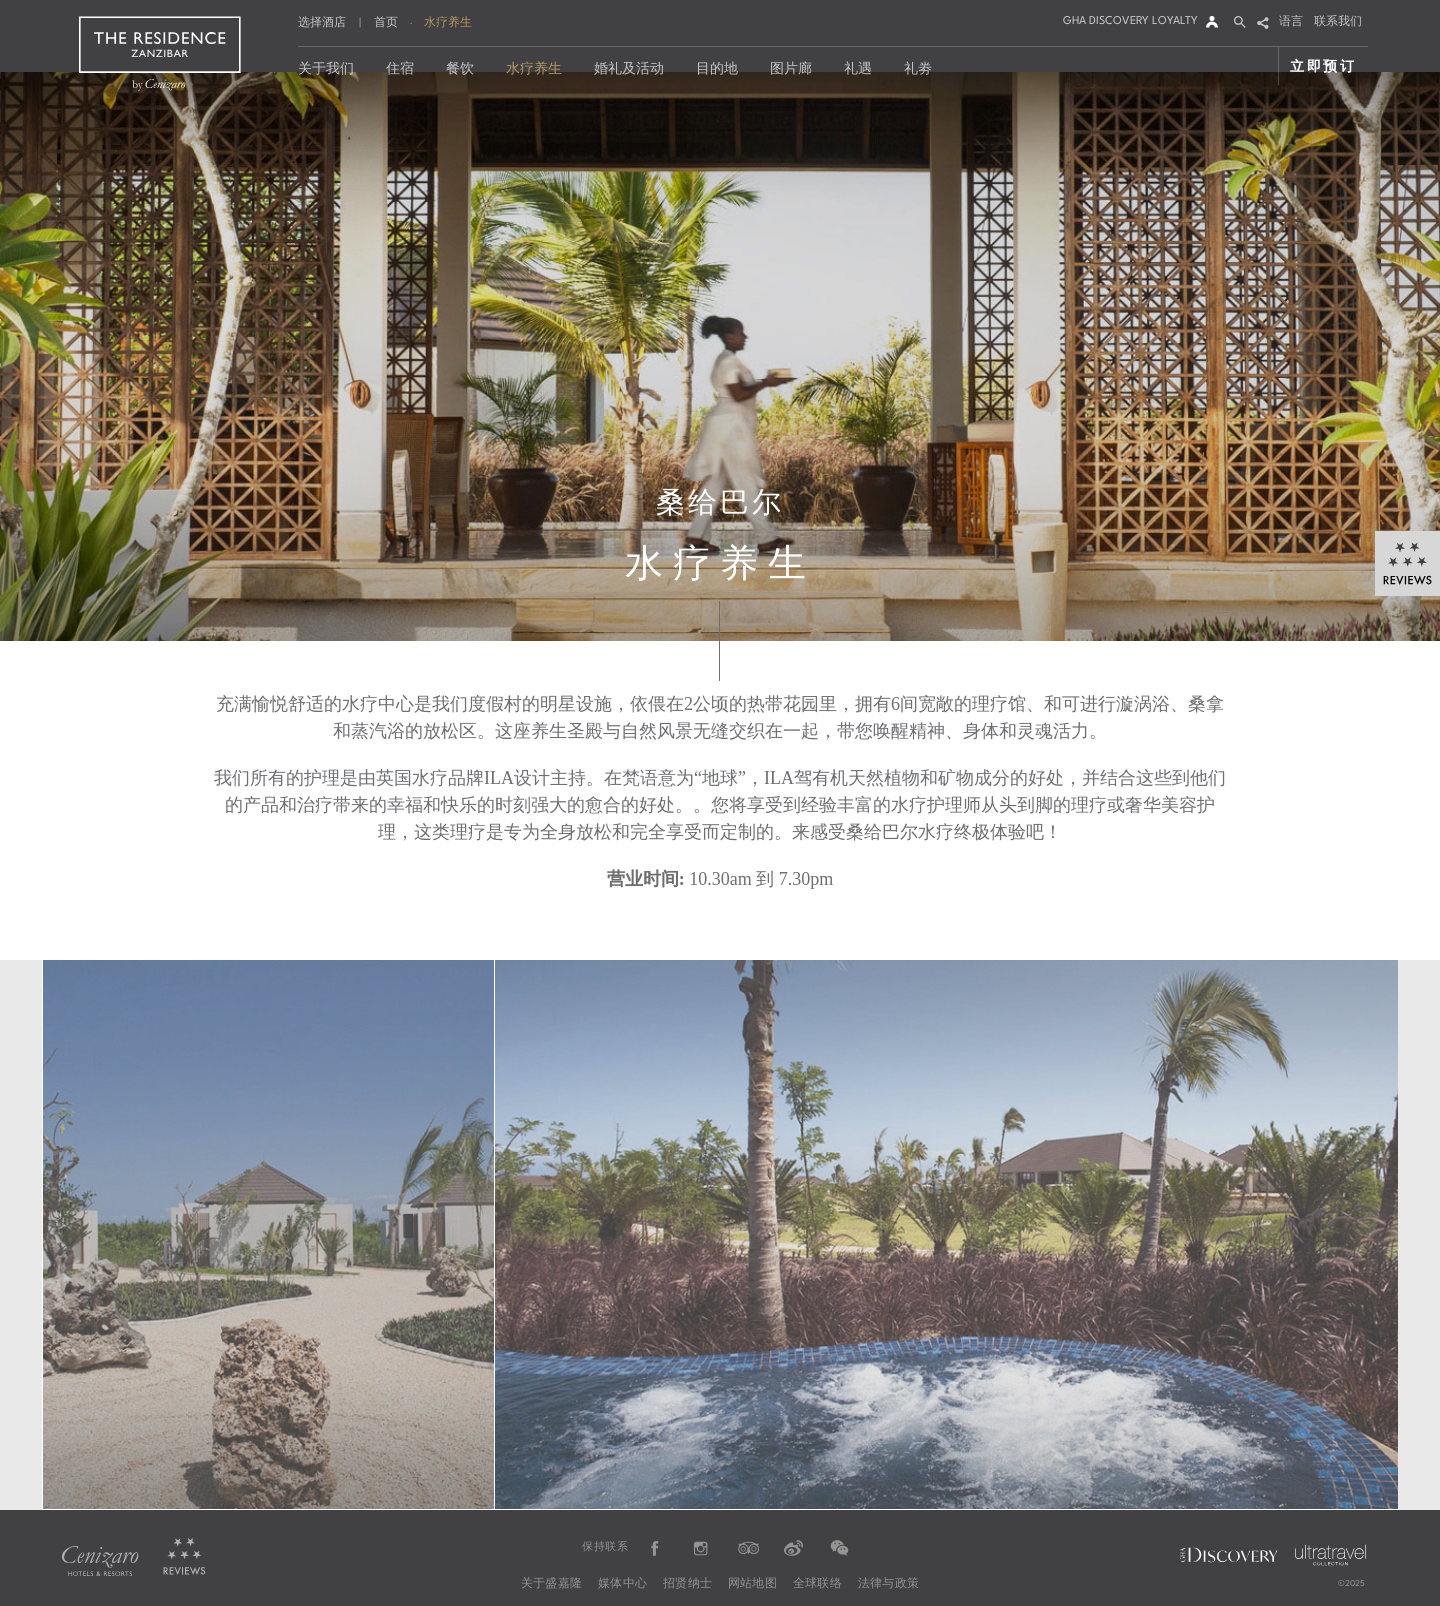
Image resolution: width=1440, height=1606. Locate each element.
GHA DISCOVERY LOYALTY (1130, 21)
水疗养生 (448, 22)
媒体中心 (622, 1584)
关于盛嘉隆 (551, 1584)
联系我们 (1338, 22)
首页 (386, 22)
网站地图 (752, 1584)
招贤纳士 (687, 1584)
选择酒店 (322, 23)
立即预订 (1323, 65)
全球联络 (817, 1584)
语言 (1291, 22)
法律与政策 (888, 1584)
